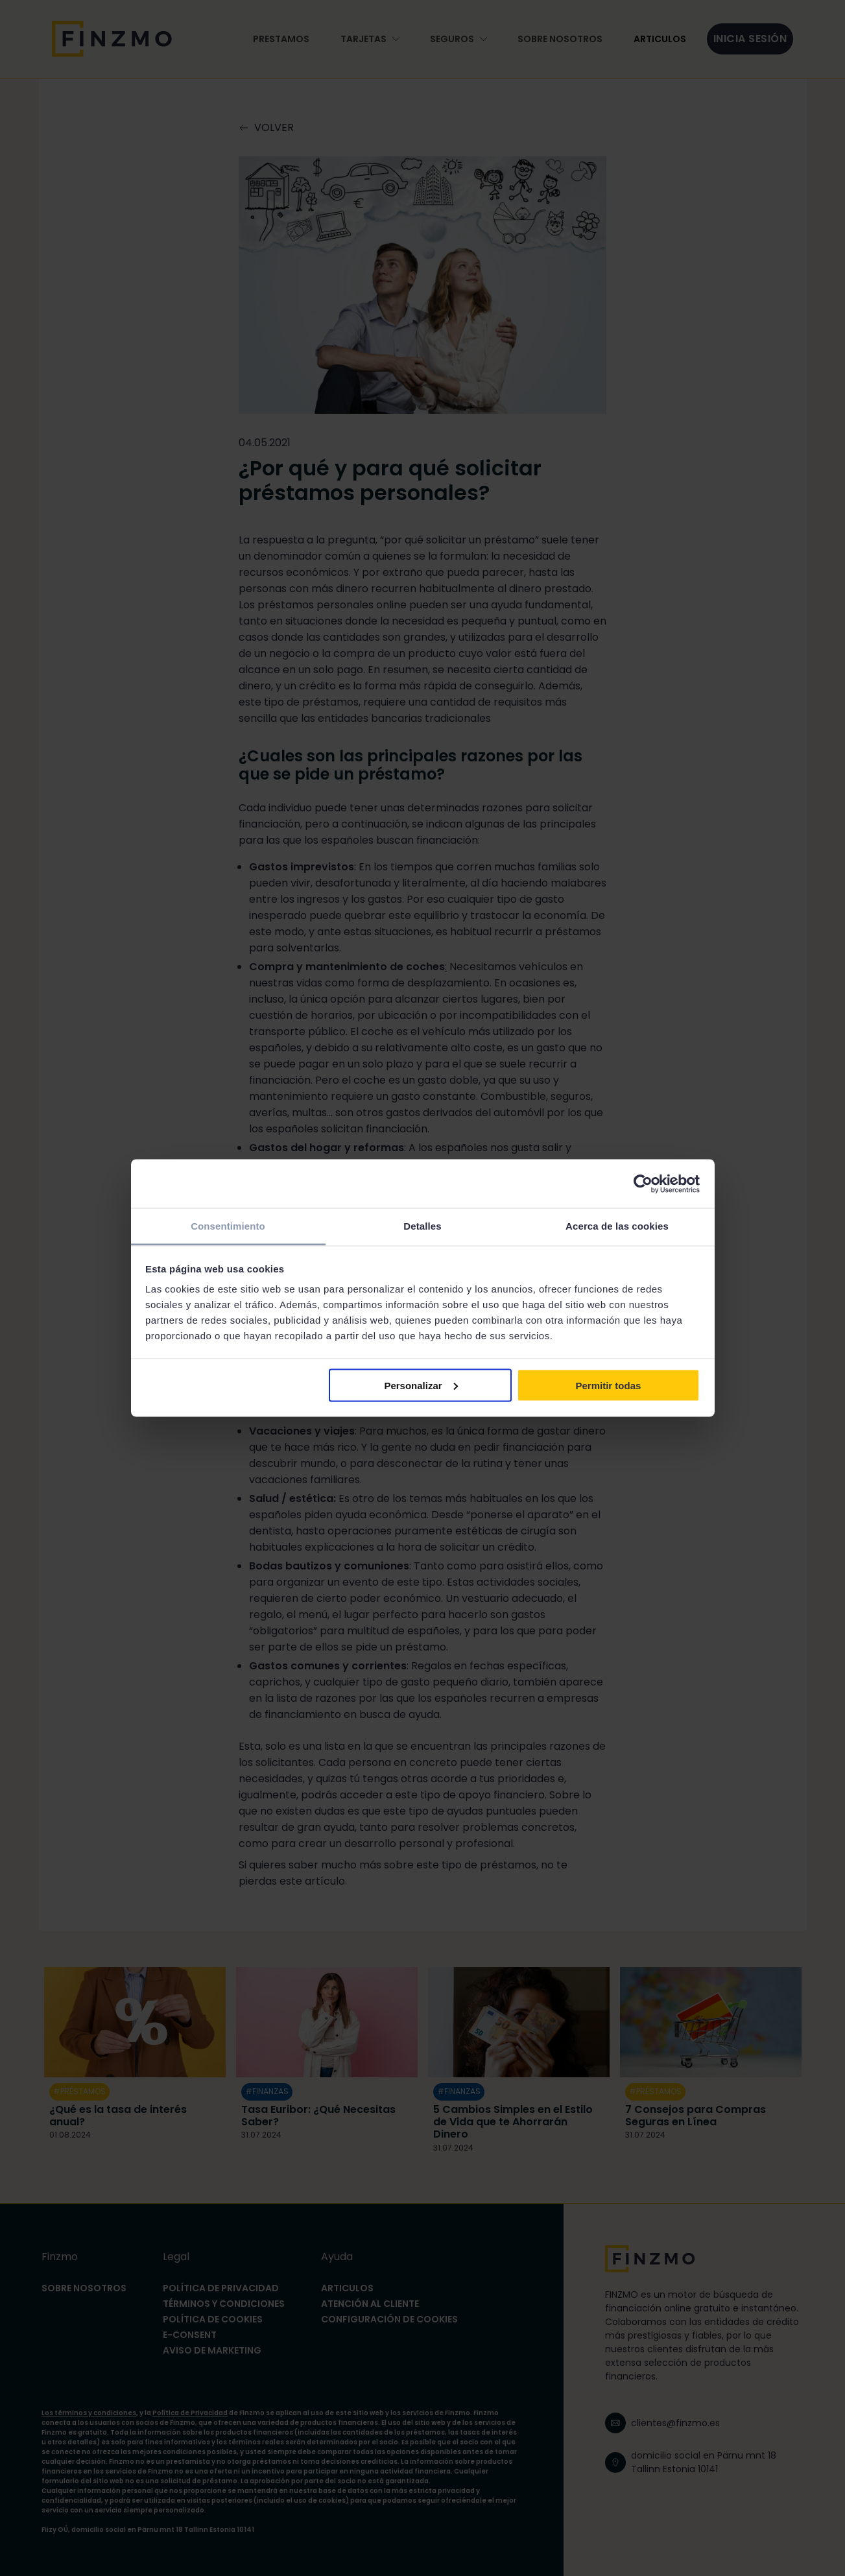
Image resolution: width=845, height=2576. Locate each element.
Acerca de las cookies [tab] (617, 1226)
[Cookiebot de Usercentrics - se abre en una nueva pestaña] (643, 1183)
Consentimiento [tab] (228, 1226)
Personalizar (420, 1384)
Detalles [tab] (422, 1226)
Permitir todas (608, 1384)
